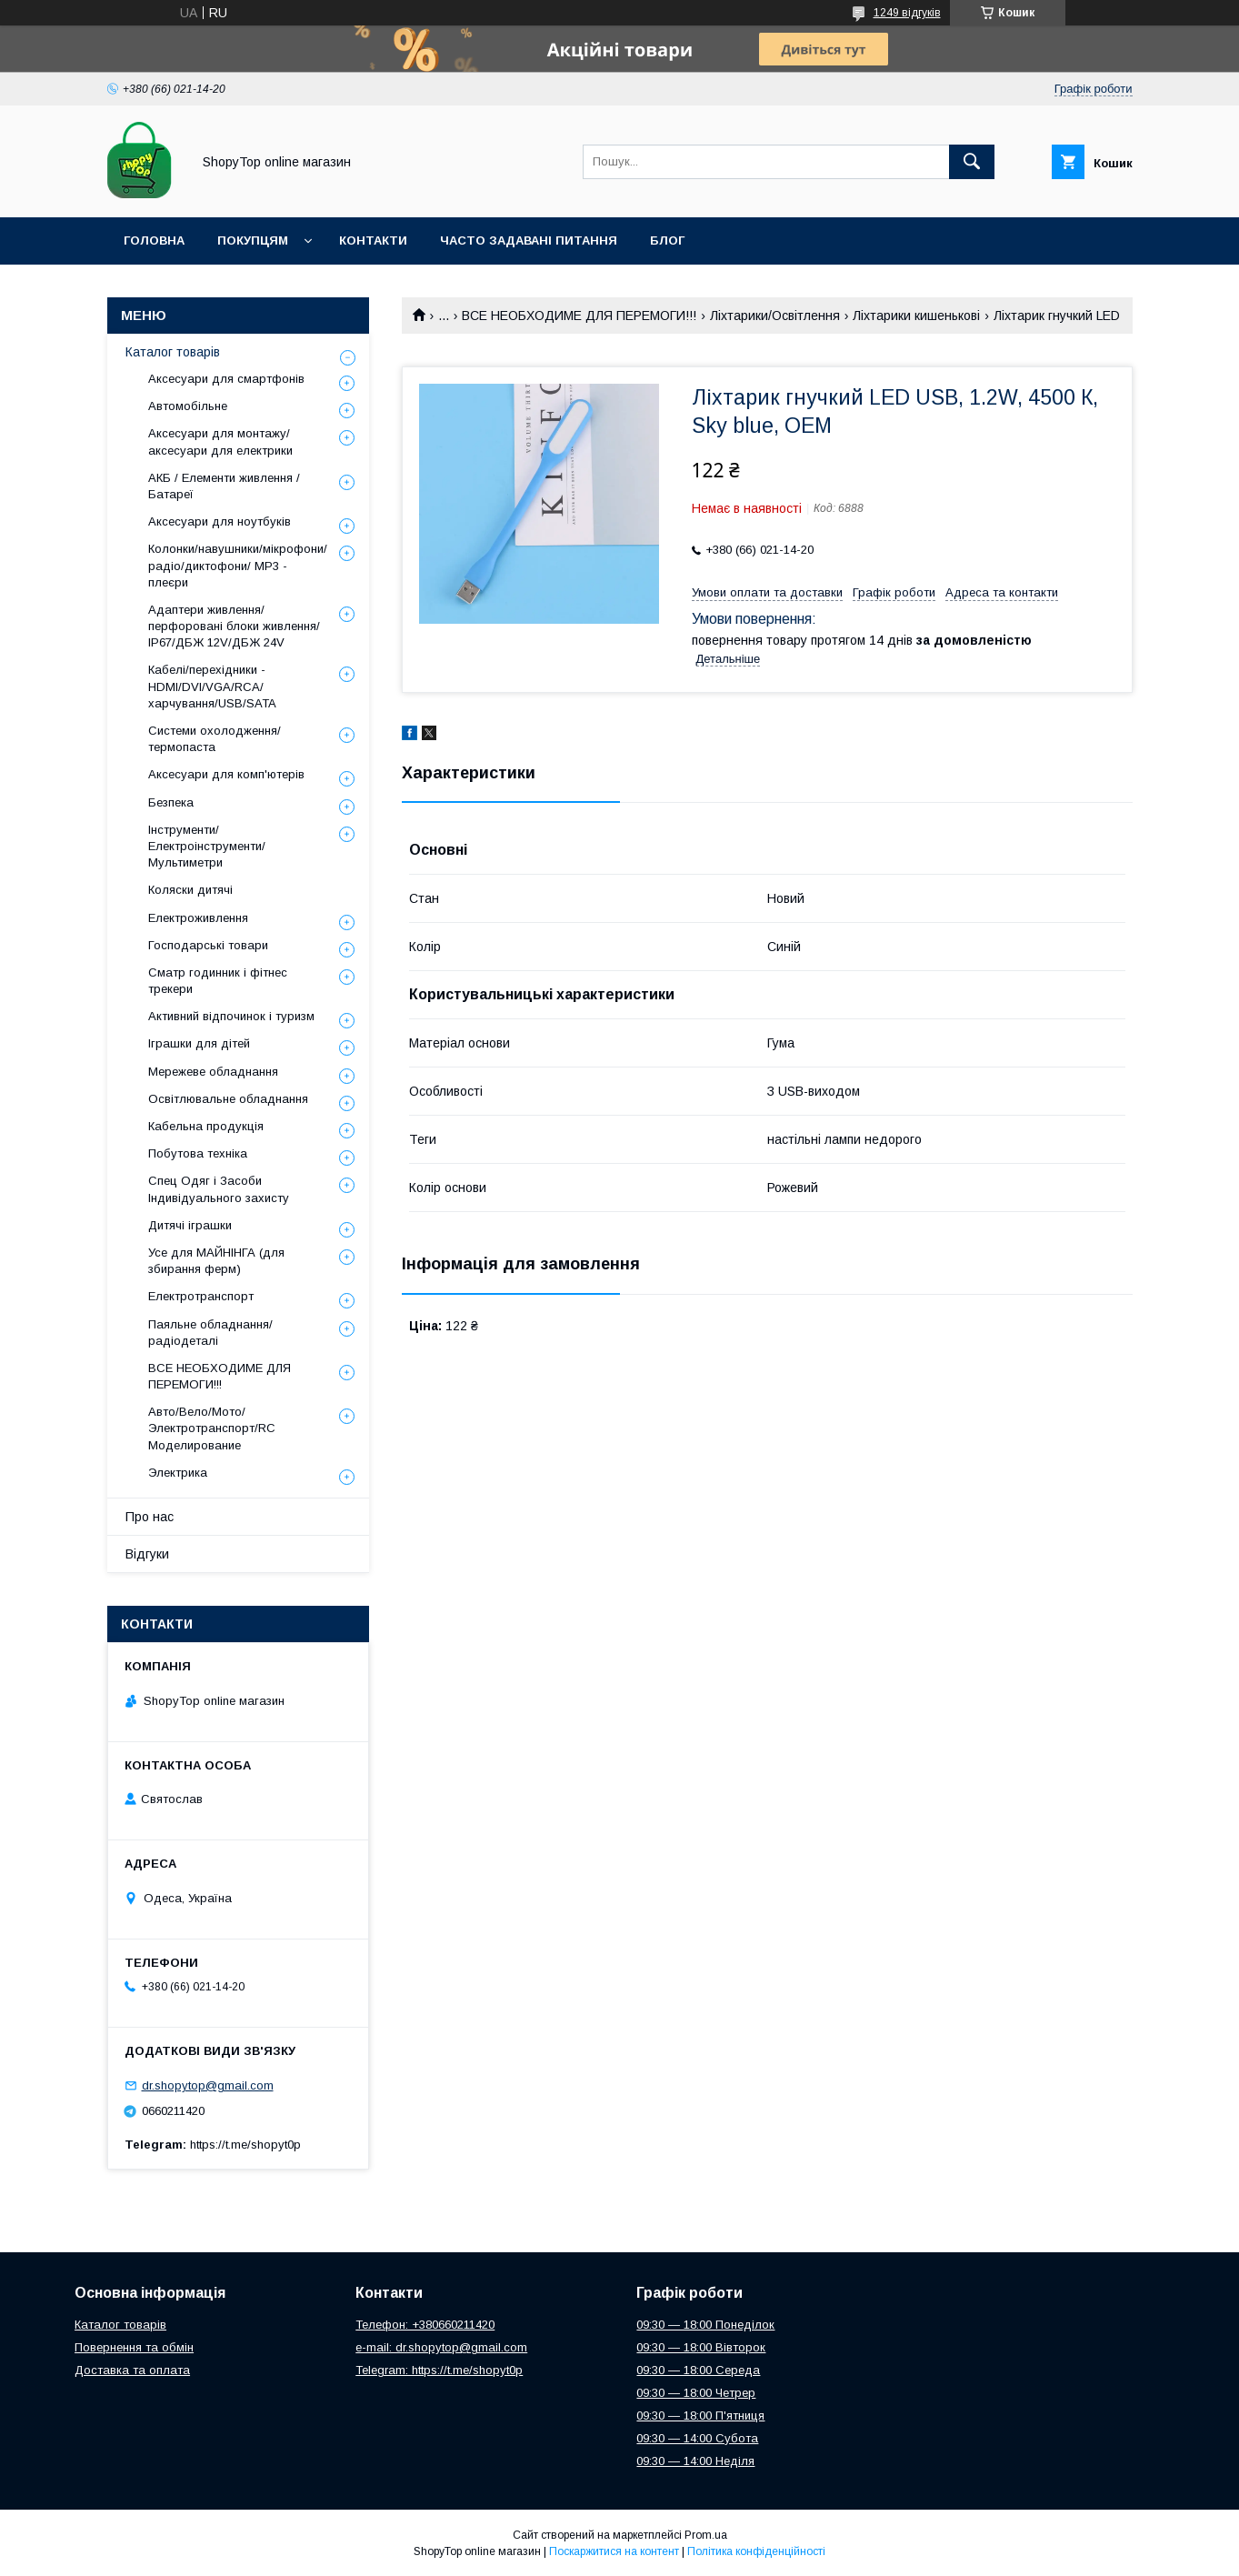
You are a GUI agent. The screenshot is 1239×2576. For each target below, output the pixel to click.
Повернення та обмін (134, 2347)
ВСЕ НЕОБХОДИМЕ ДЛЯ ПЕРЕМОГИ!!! (579, 315)
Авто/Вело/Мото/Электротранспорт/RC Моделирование (211, 1428)
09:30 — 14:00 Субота (697, 2438)
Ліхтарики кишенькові (916, 315)
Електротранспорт (201, 1296)
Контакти (373, 240)
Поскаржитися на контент (614, 2551)
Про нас (149, 1516)
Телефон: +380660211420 (425, 2324)
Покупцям (252, 240)
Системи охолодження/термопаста (214, 739)
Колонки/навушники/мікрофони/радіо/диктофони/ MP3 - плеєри (237, 565)
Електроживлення (198, 918)
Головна (154, 240)
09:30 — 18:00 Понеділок (705, 2324)
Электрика (177, 1472)
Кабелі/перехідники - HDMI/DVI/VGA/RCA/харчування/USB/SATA (212, 686)
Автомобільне (187, 406)
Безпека (171, 802)
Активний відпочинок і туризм (231, 1016)
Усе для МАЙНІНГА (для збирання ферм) (216, 1261)
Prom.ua (705, 2535)
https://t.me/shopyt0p (245, 2144)
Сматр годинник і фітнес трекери (217, 981)
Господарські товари (208, 945)
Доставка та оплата (132, 2370)
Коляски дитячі (190, 890)
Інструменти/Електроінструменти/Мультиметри (206, 846)
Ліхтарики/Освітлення (775, 315)
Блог (667, 240)
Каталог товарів (172, 352)
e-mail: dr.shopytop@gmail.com (441, 2347)
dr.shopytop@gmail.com (208, 2085)
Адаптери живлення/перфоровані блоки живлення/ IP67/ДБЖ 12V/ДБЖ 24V (234, 626)
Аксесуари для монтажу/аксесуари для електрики (220, 441)
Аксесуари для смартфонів (226, 379)
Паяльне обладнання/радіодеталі (210, 1333)
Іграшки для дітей (199, 1043)
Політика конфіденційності (756, 2551)
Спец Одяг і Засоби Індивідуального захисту (218, 1189)
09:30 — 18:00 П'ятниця (700, 2415)
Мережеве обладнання (213, 1071)
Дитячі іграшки (190, 1225)
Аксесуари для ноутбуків (219, 521)
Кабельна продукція (206, 1126)
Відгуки (147, 1554)
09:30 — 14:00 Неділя (695, 2461)
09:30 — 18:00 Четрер (695, 2393)
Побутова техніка (197, 1153)
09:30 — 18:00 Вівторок (700, 2347)
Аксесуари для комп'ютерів (226, 774)
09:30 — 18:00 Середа (698, 2370)
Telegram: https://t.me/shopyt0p (439, 2370)
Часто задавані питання (528, 240)
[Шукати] (971, 162)
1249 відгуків (907, 12)
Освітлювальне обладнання (228, 1099)
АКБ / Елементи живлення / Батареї (224, 486)
